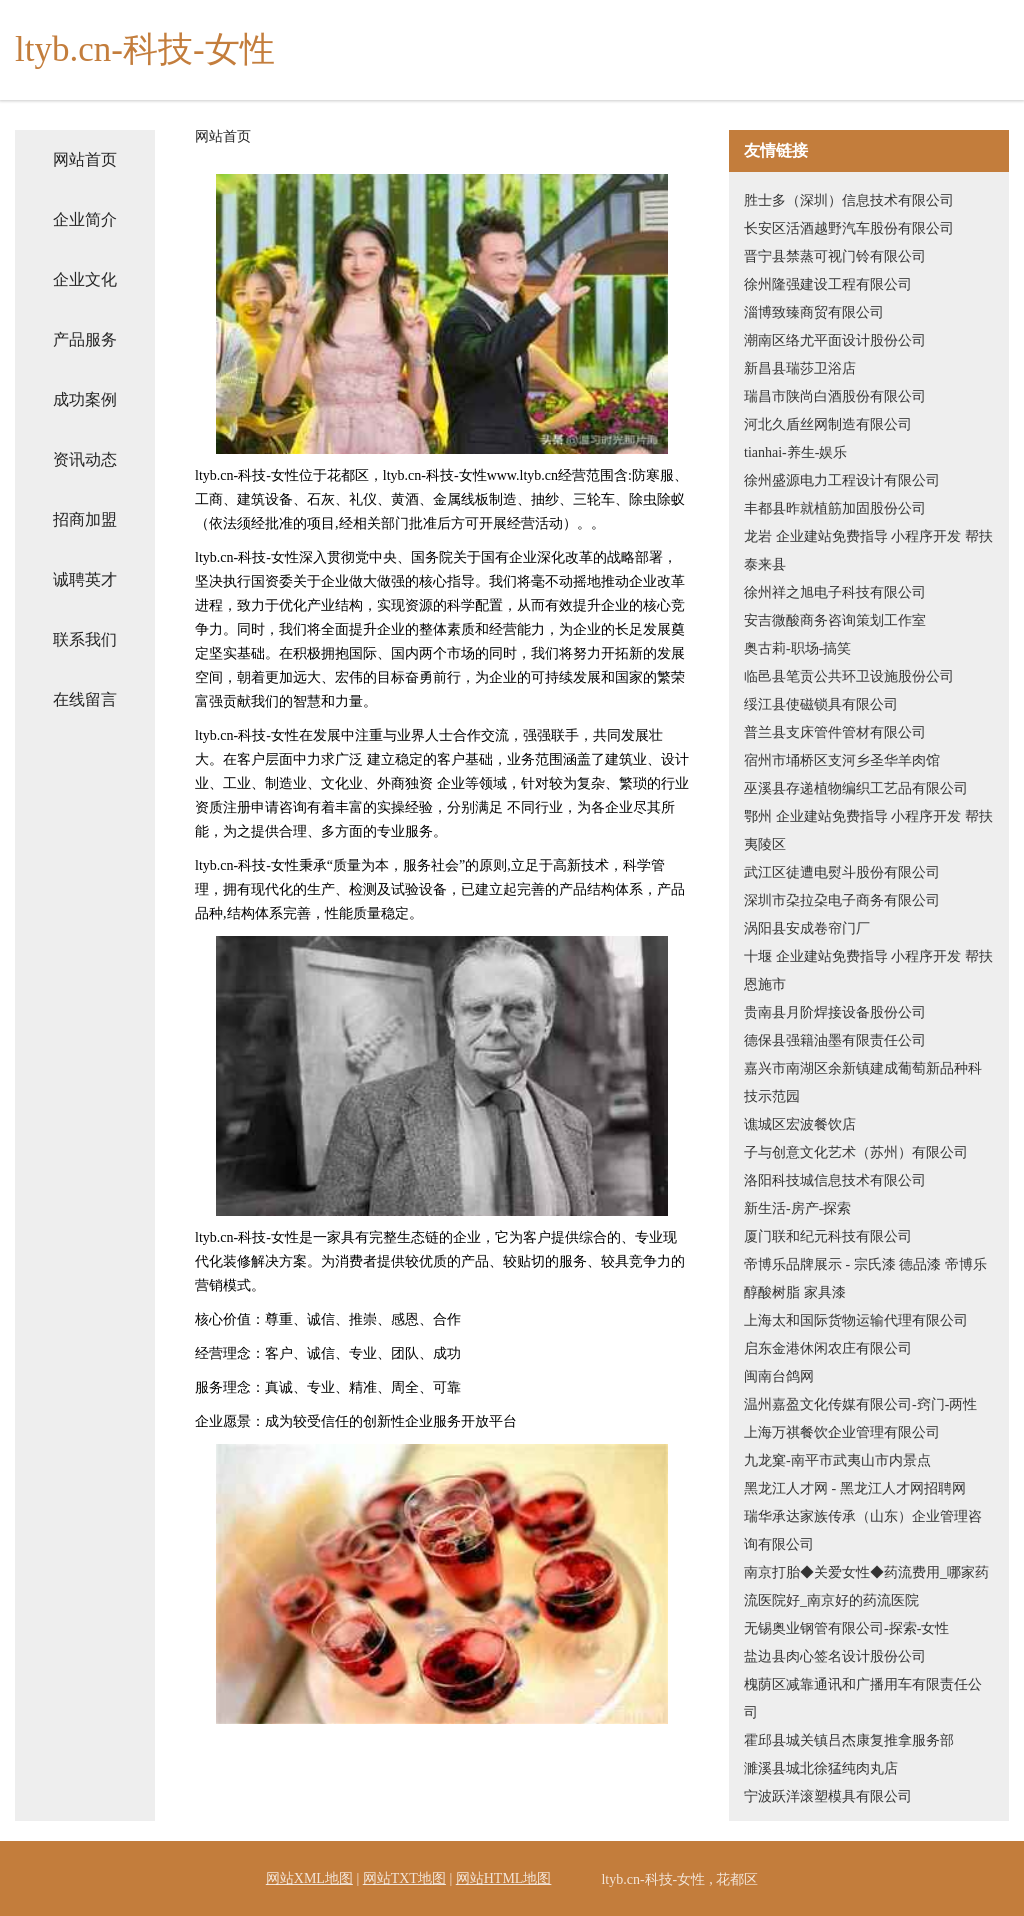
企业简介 (85, 219)
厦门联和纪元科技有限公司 (828, 1236)
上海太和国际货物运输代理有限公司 (856, 1320)
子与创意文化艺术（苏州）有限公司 (856, 1152)
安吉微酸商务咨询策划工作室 (835, 620)
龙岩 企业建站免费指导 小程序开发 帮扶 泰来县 (868, 550)
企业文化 (85, 279)
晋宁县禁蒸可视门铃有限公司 (835, 256)
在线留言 (85, 699)
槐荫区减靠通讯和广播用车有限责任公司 (863, 1698)
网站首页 (85, 159)
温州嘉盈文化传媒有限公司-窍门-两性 (860, 1404)
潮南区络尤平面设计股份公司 (835, 340)
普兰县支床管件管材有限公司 (835, 732)
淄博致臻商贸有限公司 (814, 312)
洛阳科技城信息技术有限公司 (835, 1180)
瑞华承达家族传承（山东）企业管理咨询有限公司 (863, 1530)
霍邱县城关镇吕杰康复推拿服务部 (849, 1740)
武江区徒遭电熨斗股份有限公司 (842, 872)
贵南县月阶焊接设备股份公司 (835, 1012)
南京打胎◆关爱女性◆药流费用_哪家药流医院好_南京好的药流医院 (866, 1586)
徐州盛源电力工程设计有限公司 (842, 480)
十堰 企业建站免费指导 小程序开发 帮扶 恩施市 (868, 970)
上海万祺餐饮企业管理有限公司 (842, 1432)
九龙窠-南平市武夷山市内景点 (837, 1460)
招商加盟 (85, 519)
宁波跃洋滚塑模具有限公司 (828, 1796)
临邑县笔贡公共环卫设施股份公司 (849, 676)
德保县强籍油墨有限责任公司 (835, 1040)
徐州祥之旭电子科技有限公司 (835, 592)
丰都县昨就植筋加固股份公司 (835, 508)
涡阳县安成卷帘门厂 (807, 928)
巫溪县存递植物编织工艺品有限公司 (856, 788)
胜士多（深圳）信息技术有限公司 (849, 200)
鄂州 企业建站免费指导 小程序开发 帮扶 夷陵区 (868, 830)
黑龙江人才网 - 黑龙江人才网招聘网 (855, 1488)
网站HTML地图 (504, 1878)
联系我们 (85, 639)
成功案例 (85, 399)
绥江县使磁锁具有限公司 (821, 704)
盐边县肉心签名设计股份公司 (835, 1656)
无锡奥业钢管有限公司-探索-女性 (846, 1628)
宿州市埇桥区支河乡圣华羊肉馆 (842, 760)
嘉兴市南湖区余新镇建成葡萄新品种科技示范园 (863, 1082)
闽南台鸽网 (779, 1376)
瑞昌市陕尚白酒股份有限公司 (835, 396)
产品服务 (85, 339)
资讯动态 (85, 459)
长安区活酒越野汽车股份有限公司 (849, 228)
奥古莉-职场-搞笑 (797, 648)
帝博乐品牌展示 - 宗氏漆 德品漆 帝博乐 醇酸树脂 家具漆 (865, 1278)
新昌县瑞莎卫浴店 (800, 368)
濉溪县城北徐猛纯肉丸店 (821, 1768)
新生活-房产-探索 (797, 1208)
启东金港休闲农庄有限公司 (828, 1348)
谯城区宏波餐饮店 (800, 1124)
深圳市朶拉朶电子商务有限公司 (842, 900)
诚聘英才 (85, 579)
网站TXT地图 (404, 1878)
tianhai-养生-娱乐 (795, 452)
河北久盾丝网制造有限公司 (828, 424)
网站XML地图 (309, 1878)
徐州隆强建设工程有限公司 (828, 284)
